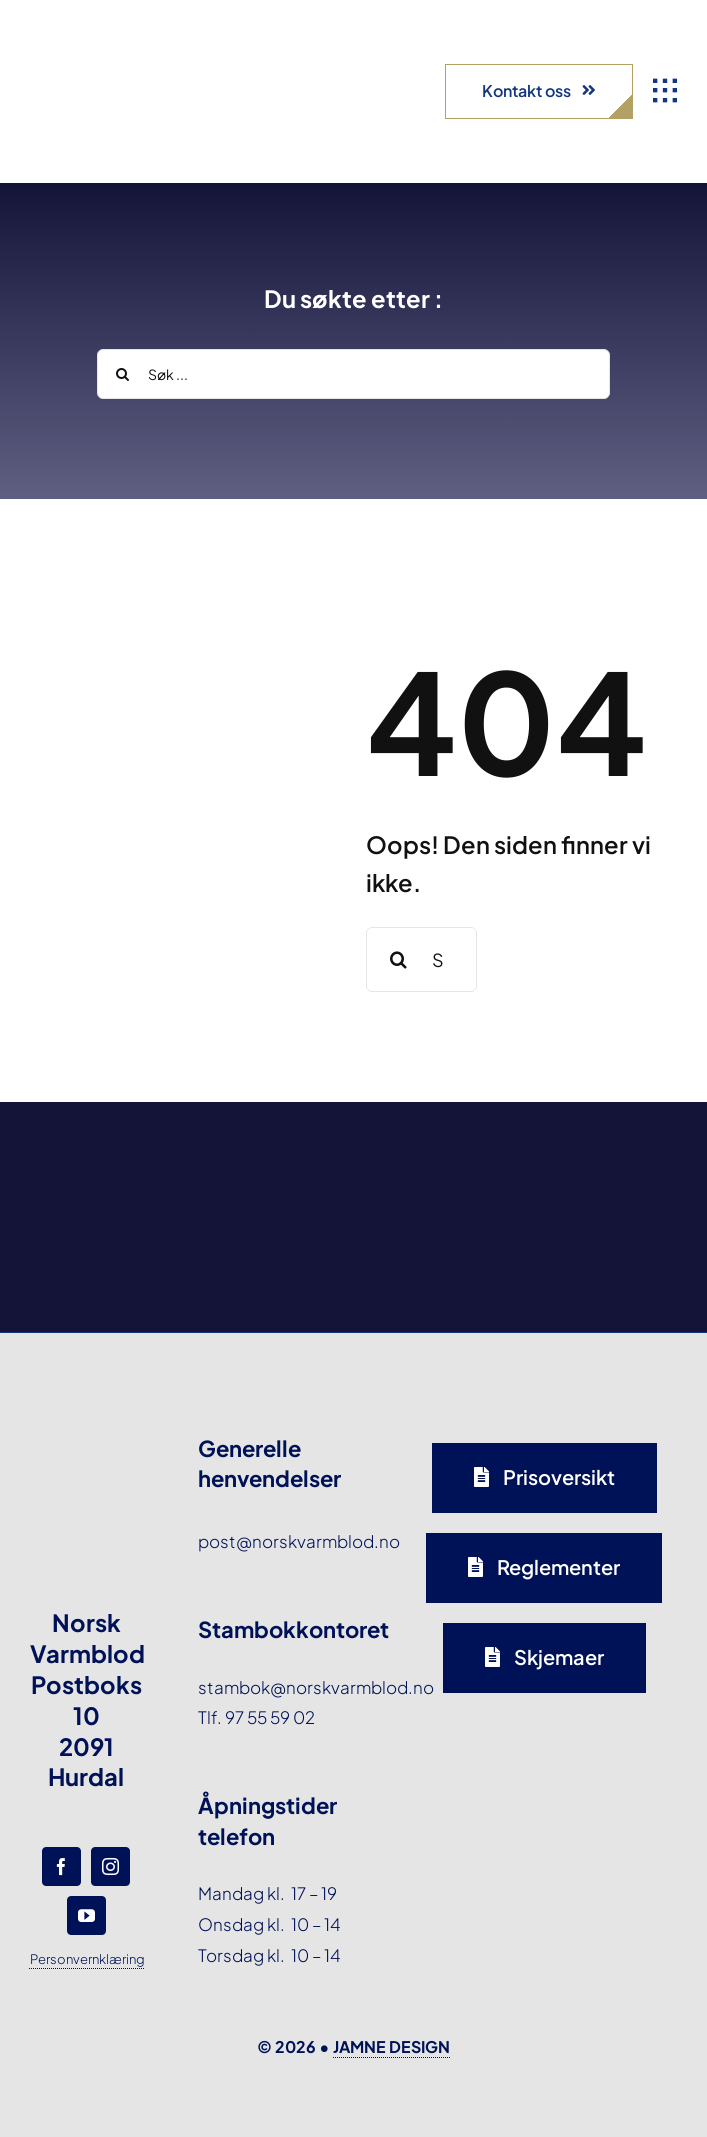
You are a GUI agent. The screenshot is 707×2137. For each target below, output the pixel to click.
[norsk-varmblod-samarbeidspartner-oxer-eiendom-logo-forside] (269, 1150)
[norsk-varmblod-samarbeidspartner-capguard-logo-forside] (437, 1150)
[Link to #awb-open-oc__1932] (665, 91)
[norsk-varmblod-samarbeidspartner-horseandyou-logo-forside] (606, 1150)
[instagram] (110, 1866)
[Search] (122, 374)
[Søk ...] (353, 374)
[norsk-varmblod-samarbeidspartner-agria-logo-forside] (101, 1150)
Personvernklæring (87, 1959)
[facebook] (61, 1866)
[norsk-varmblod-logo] (85, 50)
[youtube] (86, 1915)
